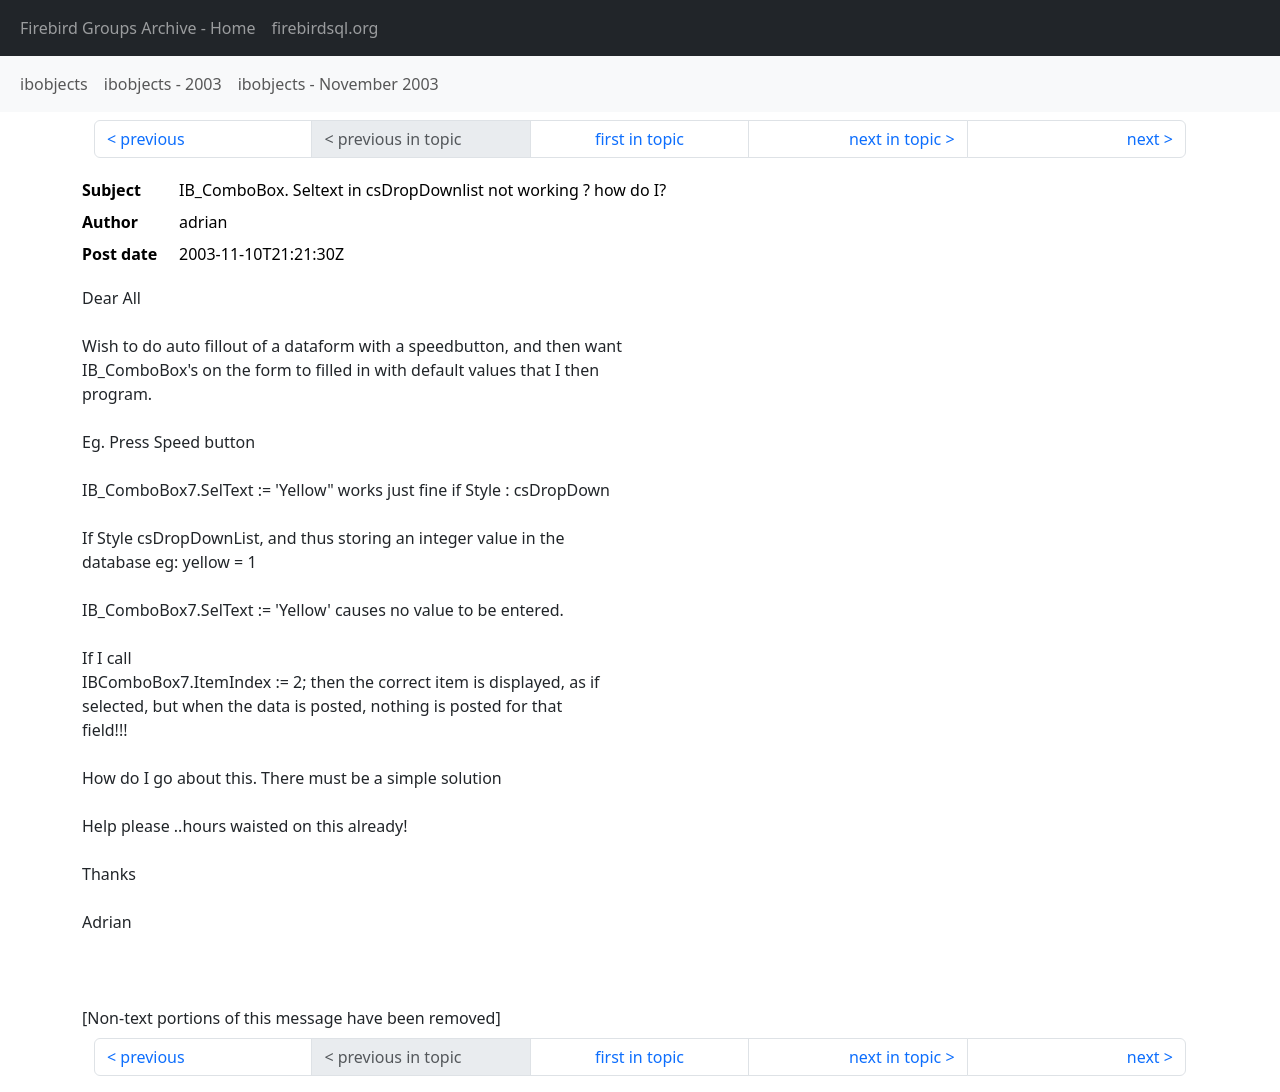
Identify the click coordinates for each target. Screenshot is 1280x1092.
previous (152, 139)
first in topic (639, 139)
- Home (138, 28)
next (1143, 139)
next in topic (895, 139)
